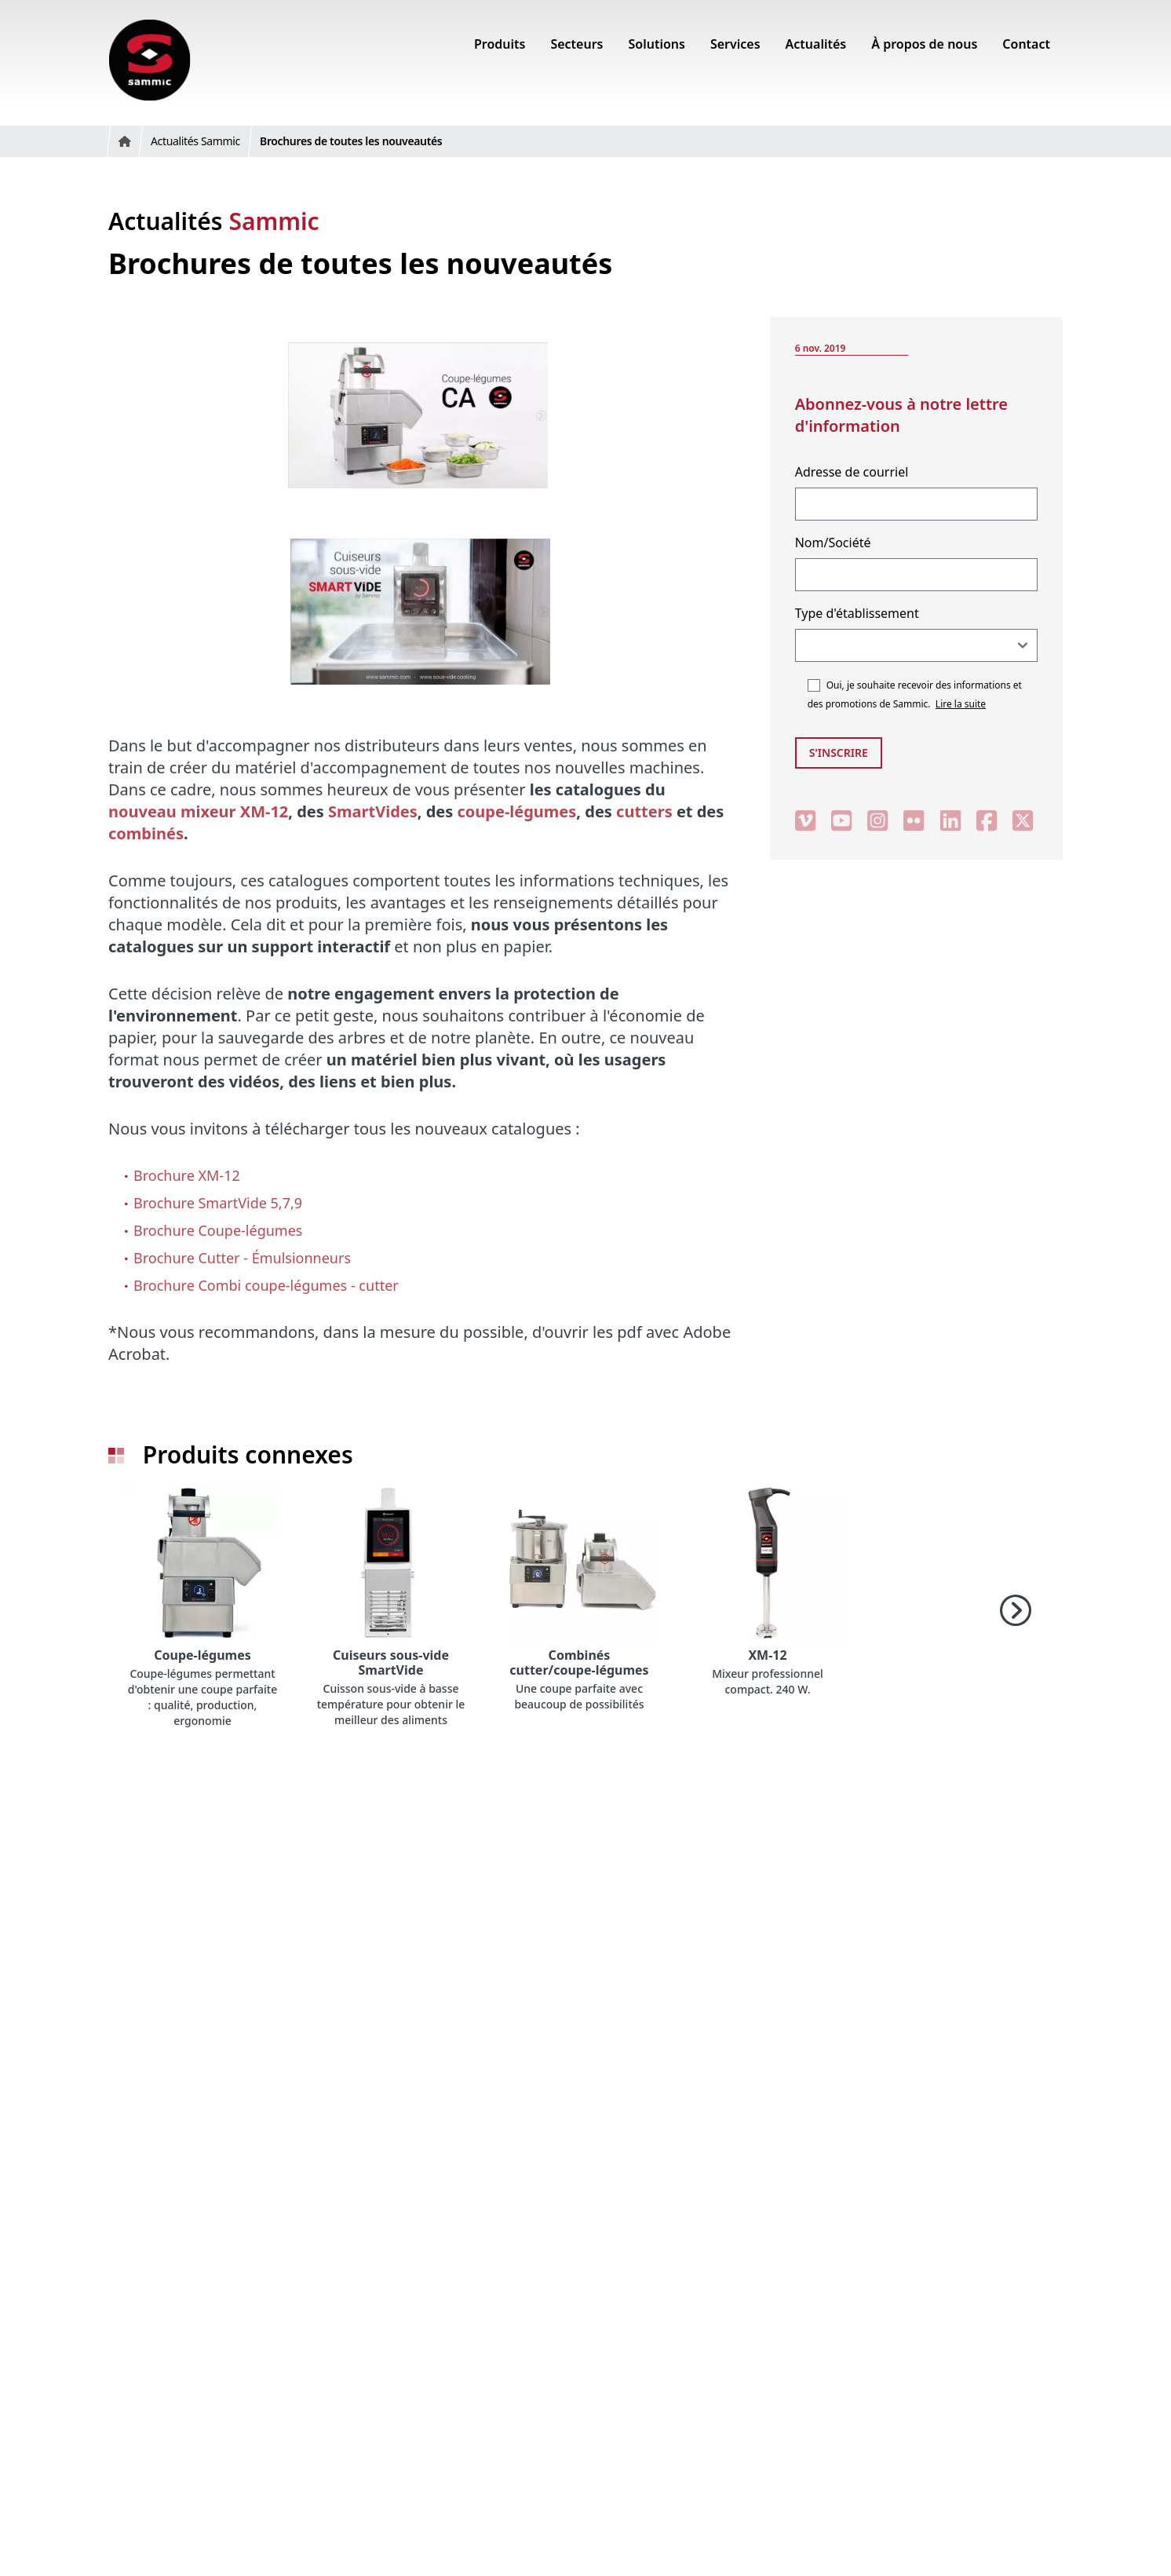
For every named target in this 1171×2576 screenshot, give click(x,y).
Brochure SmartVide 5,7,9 (217, 1202)
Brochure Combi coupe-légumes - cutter (266, 1285)
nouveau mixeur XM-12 (198, 811)
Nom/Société (833, 542)
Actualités (213, 221)
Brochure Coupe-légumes (217, 1230)
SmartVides (373, 811)
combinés (146, 833)
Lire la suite (961, 704)
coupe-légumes (517, 811)
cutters (644, 811)
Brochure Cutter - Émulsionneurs (242, 1257)
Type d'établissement (857, 613)
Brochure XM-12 (186, 1175)
